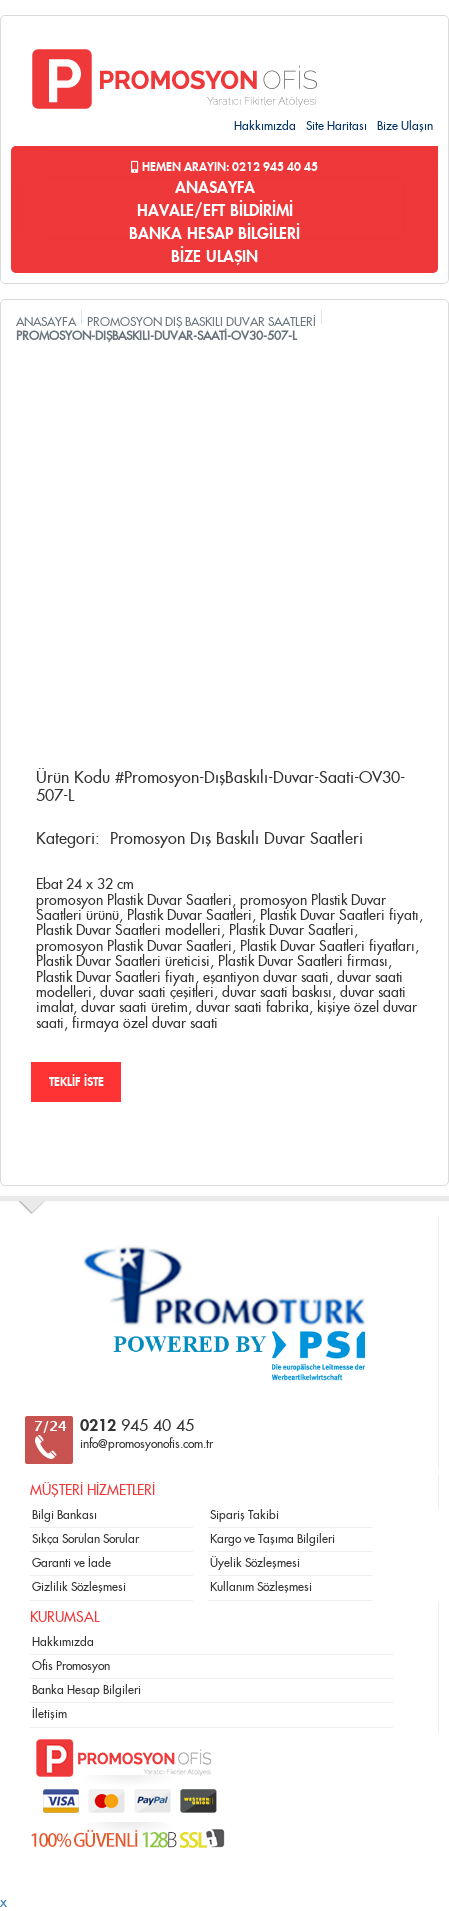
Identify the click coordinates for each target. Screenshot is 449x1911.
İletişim (49, 1714)
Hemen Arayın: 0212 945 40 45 (224, 167)
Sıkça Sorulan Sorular (85, 1539)
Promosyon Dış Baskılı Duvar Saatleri (236, 839)
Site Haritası (336, 126)
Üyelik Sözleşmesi (255, 1563)
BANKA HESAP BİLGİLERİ (214, 234)
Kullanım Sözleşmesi (261, 1587)
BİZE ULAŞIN (214, 257)
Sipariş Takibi (244, 1515)
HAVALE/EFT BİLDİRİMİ (215, 211)
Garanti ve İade (71, 1563)
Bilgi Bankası (64, 1515)
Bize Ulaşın (405, 126)
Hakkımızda (265, 126)
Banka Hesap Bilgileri (86, 1690)
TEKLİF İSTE (76, 1082)
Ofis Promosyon (71, 1666)
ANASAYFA (215, 188)
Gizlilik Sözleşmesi (79, 1587)
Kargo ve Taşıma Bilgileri (272, 1539)
